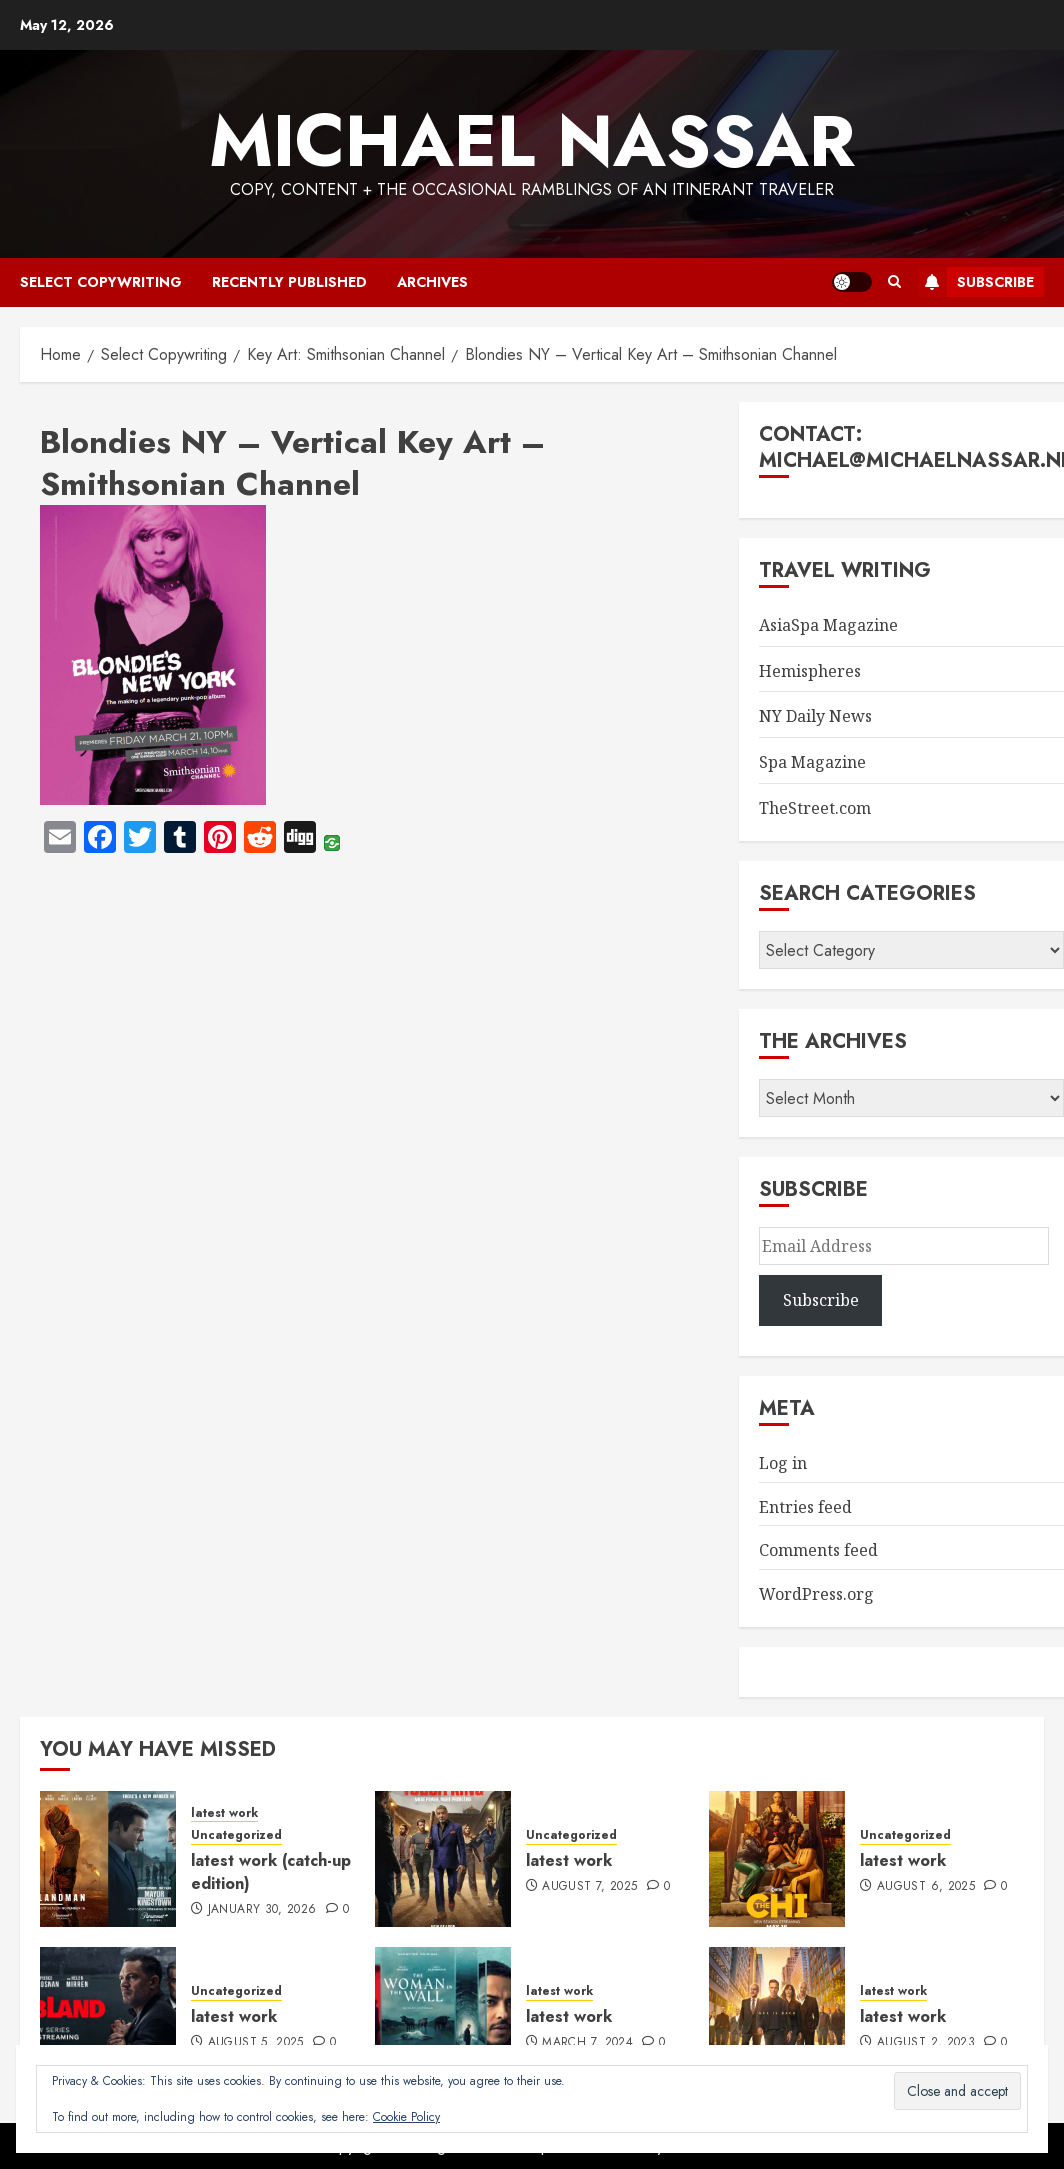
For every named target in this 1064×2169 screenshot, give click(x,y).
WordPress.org (816, 1594)
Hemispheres (810, 671)
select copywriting (101, 282)
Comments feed (818, 1550)
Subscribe (975, 282)
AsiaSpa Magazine (828, 625)
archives (432, 282)
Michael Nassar (532, 141)
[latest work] (443, 1859)
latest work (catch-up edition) (271, 1871)
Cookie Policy (406, 2117)
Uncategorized (236, 1835)
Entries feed (805, 1507)
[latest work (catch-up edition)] (108, 1859)
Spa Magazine (812, 762)
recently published (289, 282)
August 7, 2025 (589, 1887)
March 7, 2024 (587, 2043)
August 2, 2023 (926, 2043)
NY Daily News (815, 716)
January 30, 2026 (262, 1910)
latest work (224, 1813)
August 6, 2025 (926, 1887)
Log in (783, 1463)
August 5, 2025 (256, 2043)
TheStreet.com (815, 808)
